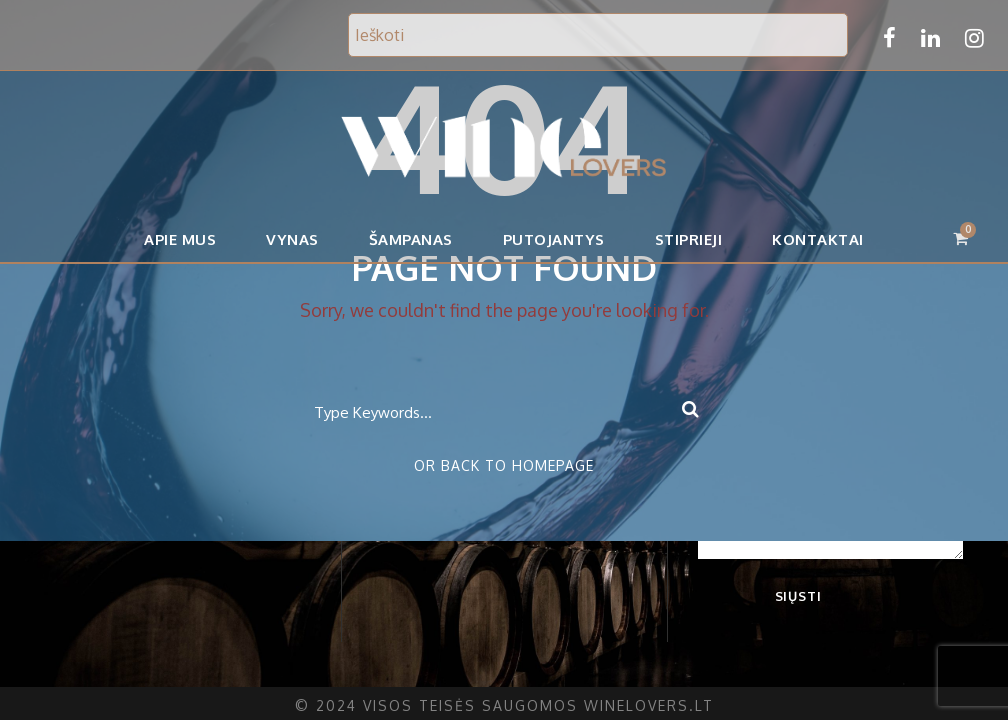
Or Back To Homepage (504, 465)
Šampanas (414, 239)
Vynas (296, 239)
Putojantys (555, 239)
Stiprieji (687, 239)
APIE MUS (184, 239)
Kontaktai (815, 239)
